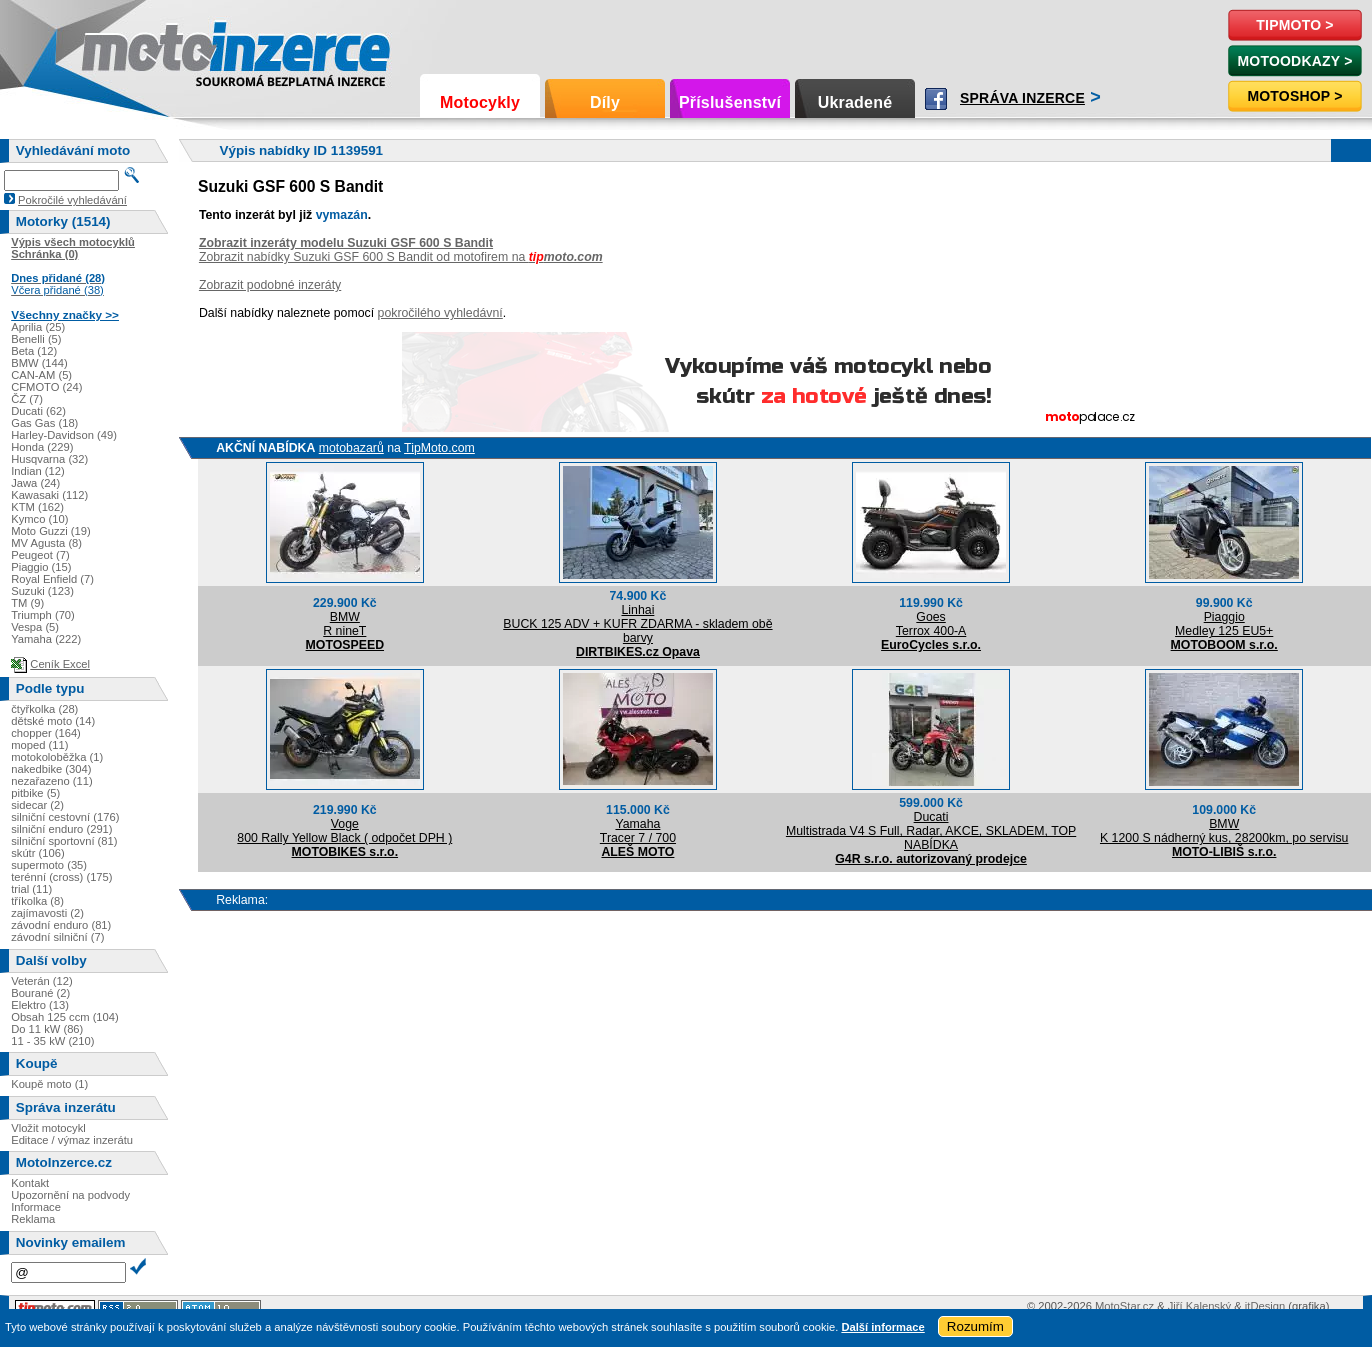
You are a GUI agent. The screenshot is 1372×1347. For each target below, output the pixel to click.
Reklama (33, 1219)
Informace (36, 1207)
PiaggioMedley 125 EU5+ (1224, 624)
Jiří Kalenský (1199, 1306)
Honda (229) (42, 447)
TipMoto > (1294, 25)
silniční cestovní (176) (65, 817)
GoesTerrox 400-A (931, 624)
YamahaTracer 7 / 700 (638, 831)
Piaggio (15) (41, 567)
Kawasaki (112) (49, 495)
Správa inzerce (1022, 98)
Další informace (882, 1327)
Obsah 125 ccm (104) (65, 1017)
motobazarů (351, 448)
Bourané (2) (40, 993)
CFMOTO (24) (46, 387)
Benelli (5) (36, 339)
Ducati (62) (38, 411)
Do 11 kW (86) (47, 1029)
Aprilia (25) (38, 327)
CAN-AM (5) (41, 375)
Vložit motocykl (48, 1128)
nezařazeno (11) (51, 781)
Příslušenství (730, 102)
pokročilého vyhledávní (440, 313)
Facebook (936, 99)
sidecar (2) (37, 805)
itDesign (1265, 1306)
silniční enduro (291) (61, 829)
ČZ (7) (27, 399)
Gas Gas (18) (44, 423)
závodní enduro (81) (61, 925)
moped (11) (39, 745)
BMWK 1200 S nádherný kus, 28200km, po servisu (1224, 831)
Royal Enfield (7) (52, 579)
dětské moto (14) (53, 721)
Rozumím (975, 1326)
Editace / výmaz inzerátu (72, 1140)
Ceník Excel (60, 664)
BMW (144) (39, 363)
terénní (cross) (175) (61, 877)
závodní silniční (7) (57, 937)
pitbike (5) (35, 793)
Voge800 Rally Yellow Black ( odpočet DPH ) (344, 831)
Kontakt (30, 1183)
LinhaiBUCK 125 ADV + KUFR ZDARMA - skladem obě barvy (637, 624)
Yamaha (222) (46, 639)
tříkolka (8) (37, 901)
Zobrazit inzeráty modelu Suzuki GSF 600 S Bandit (346, 243)
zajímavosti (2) (47, 913)
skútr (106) (37, 853)
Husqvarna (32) (49, 459)
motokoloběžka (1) (57, 757)
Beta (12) (34, 351)
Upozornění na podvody (70, 1195)
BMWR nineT (344, 624)
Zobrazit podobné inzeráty (270, 285)
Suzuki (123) (42, 591)
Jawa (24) (35, 483)
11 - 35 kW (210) (52, 1041)
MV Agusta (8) (46, 543)
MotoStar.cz (1124, 1306)
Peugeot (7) (40, 555)
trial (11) (31, 889)
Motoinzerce (124, 49)
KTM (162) (37, 507)
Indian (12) (38, 471)
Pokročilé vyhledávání (72, 200)
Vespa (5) (35, 627)
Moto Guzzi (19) (51, 531)
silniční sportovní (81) (64, 841)
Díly (605, 102)
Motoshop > (1294, 96)
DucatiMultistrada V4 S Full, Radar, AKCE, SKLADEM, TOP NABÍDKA (931, 831)
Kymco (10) (39, 519)
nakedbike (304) (51, 769)
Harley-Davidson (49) (64, 435)
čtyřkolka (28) (44, 709)
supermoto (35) (49, 865)
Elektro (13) (40, 1005)
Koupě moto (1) (49, 1084)
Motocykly (480, 102)
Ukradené (855, 102)
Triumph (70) (43, 615)
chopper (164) (46, 733)
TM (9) (27, 603)
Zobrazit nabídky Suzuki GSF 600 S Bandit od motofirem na (401, 257)
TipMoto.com (439, 448)
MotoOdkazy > (1294, 61)
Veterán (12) (42, 981)
